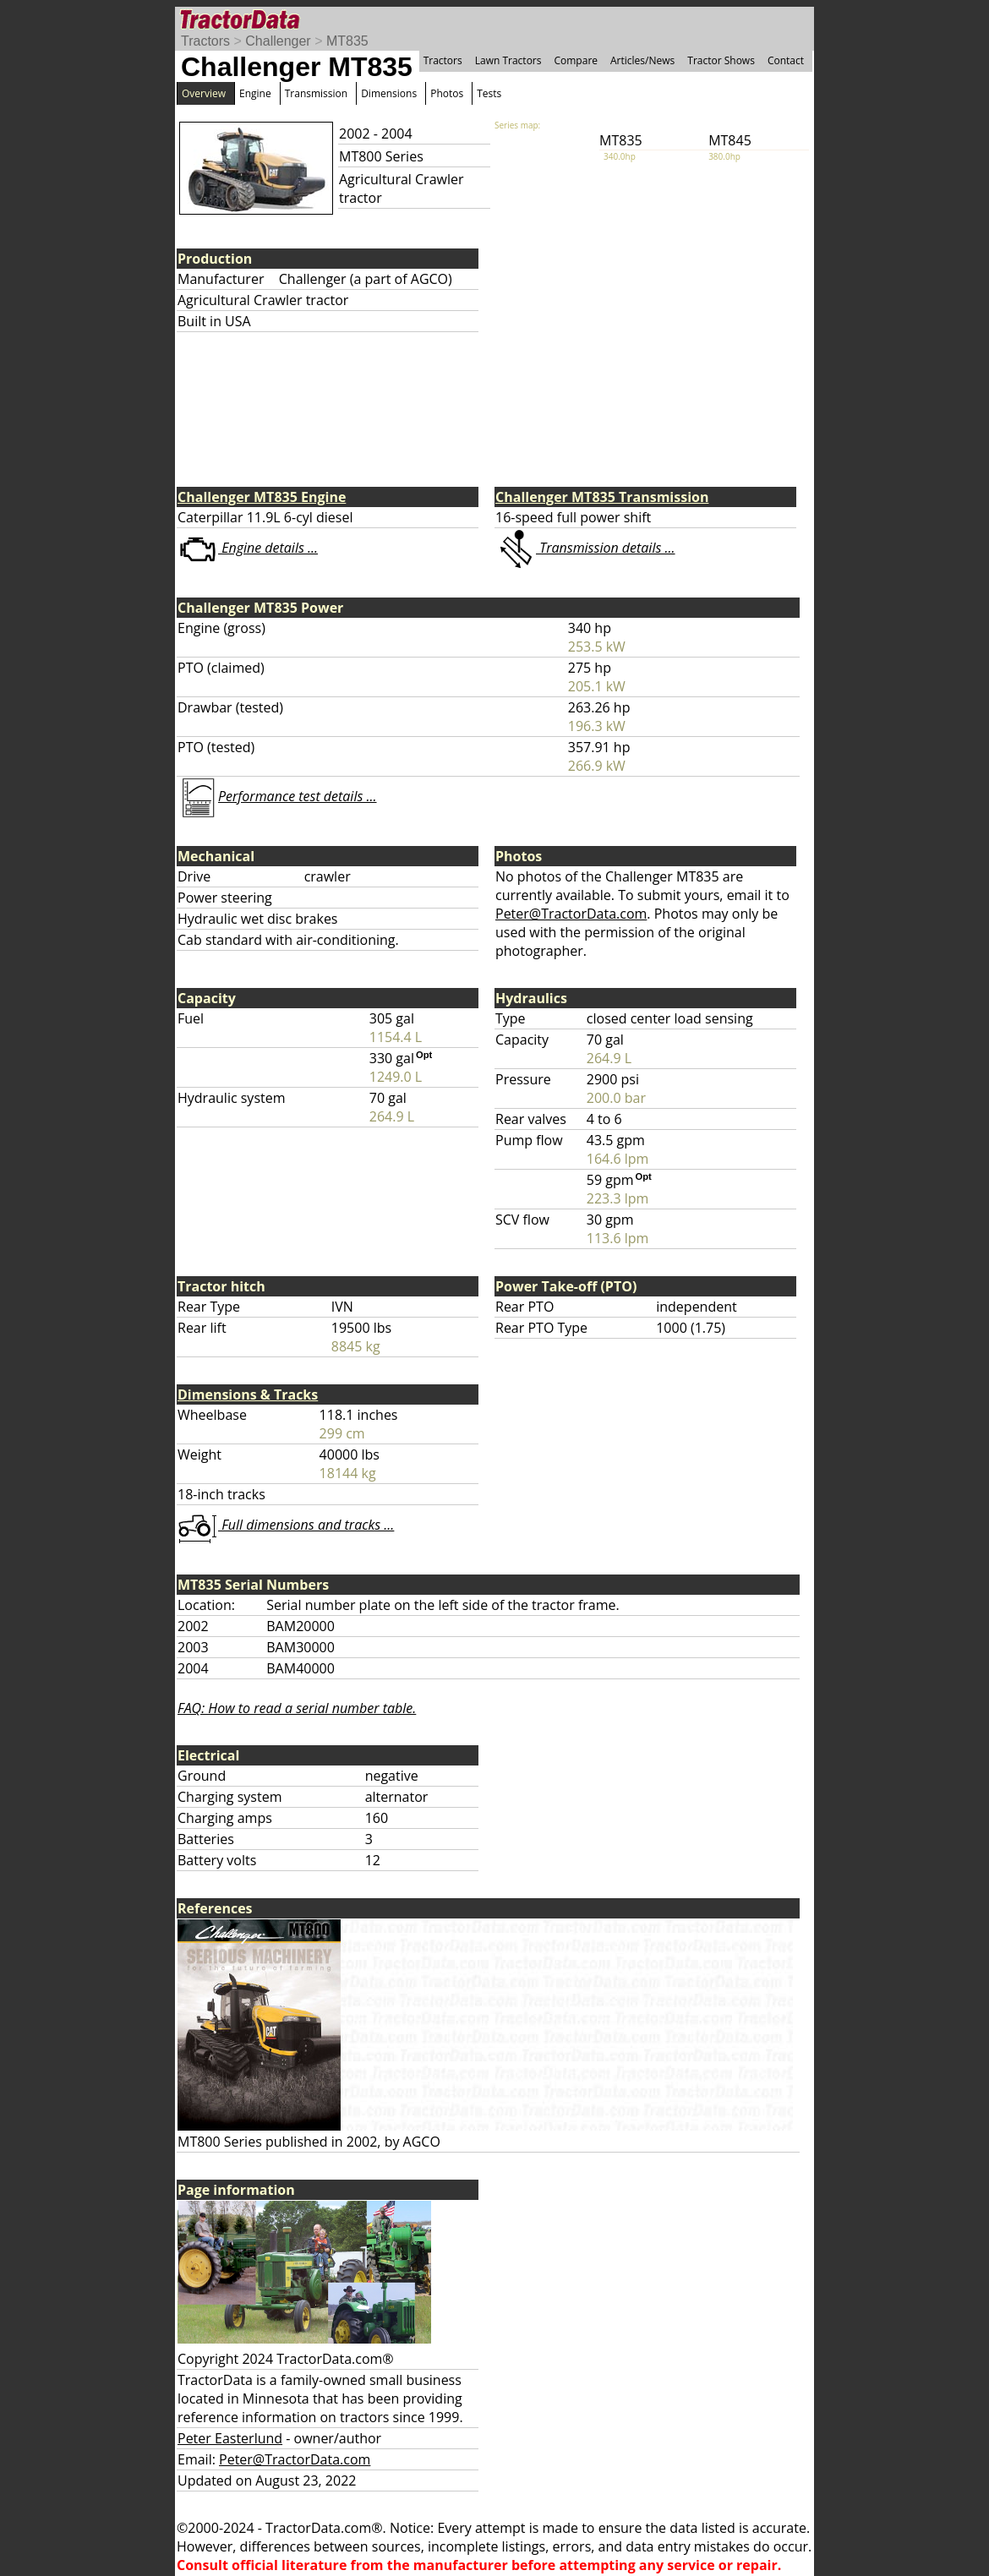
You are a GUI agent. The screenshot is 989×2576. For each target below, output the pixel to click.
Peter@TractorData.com (571, 913)
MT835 (347, 41)
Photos (446, 93)
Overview (204, 93)
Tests (489, 93)
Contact (786, 60)
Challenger (277, 41)
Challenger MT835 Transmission (601, 497)
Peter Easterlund (230, 2438)
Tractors (205, 41)
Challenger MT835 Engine (262, 497)
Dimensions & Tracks (248, 1394)
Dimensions (389, 93)
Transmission (316, 93)
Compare (576, 60)
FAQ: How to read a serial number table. (297, 1708)
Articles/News (642, 60)
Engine (255, 93)
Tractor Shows (721, 60)
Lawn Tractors (508, 60)
